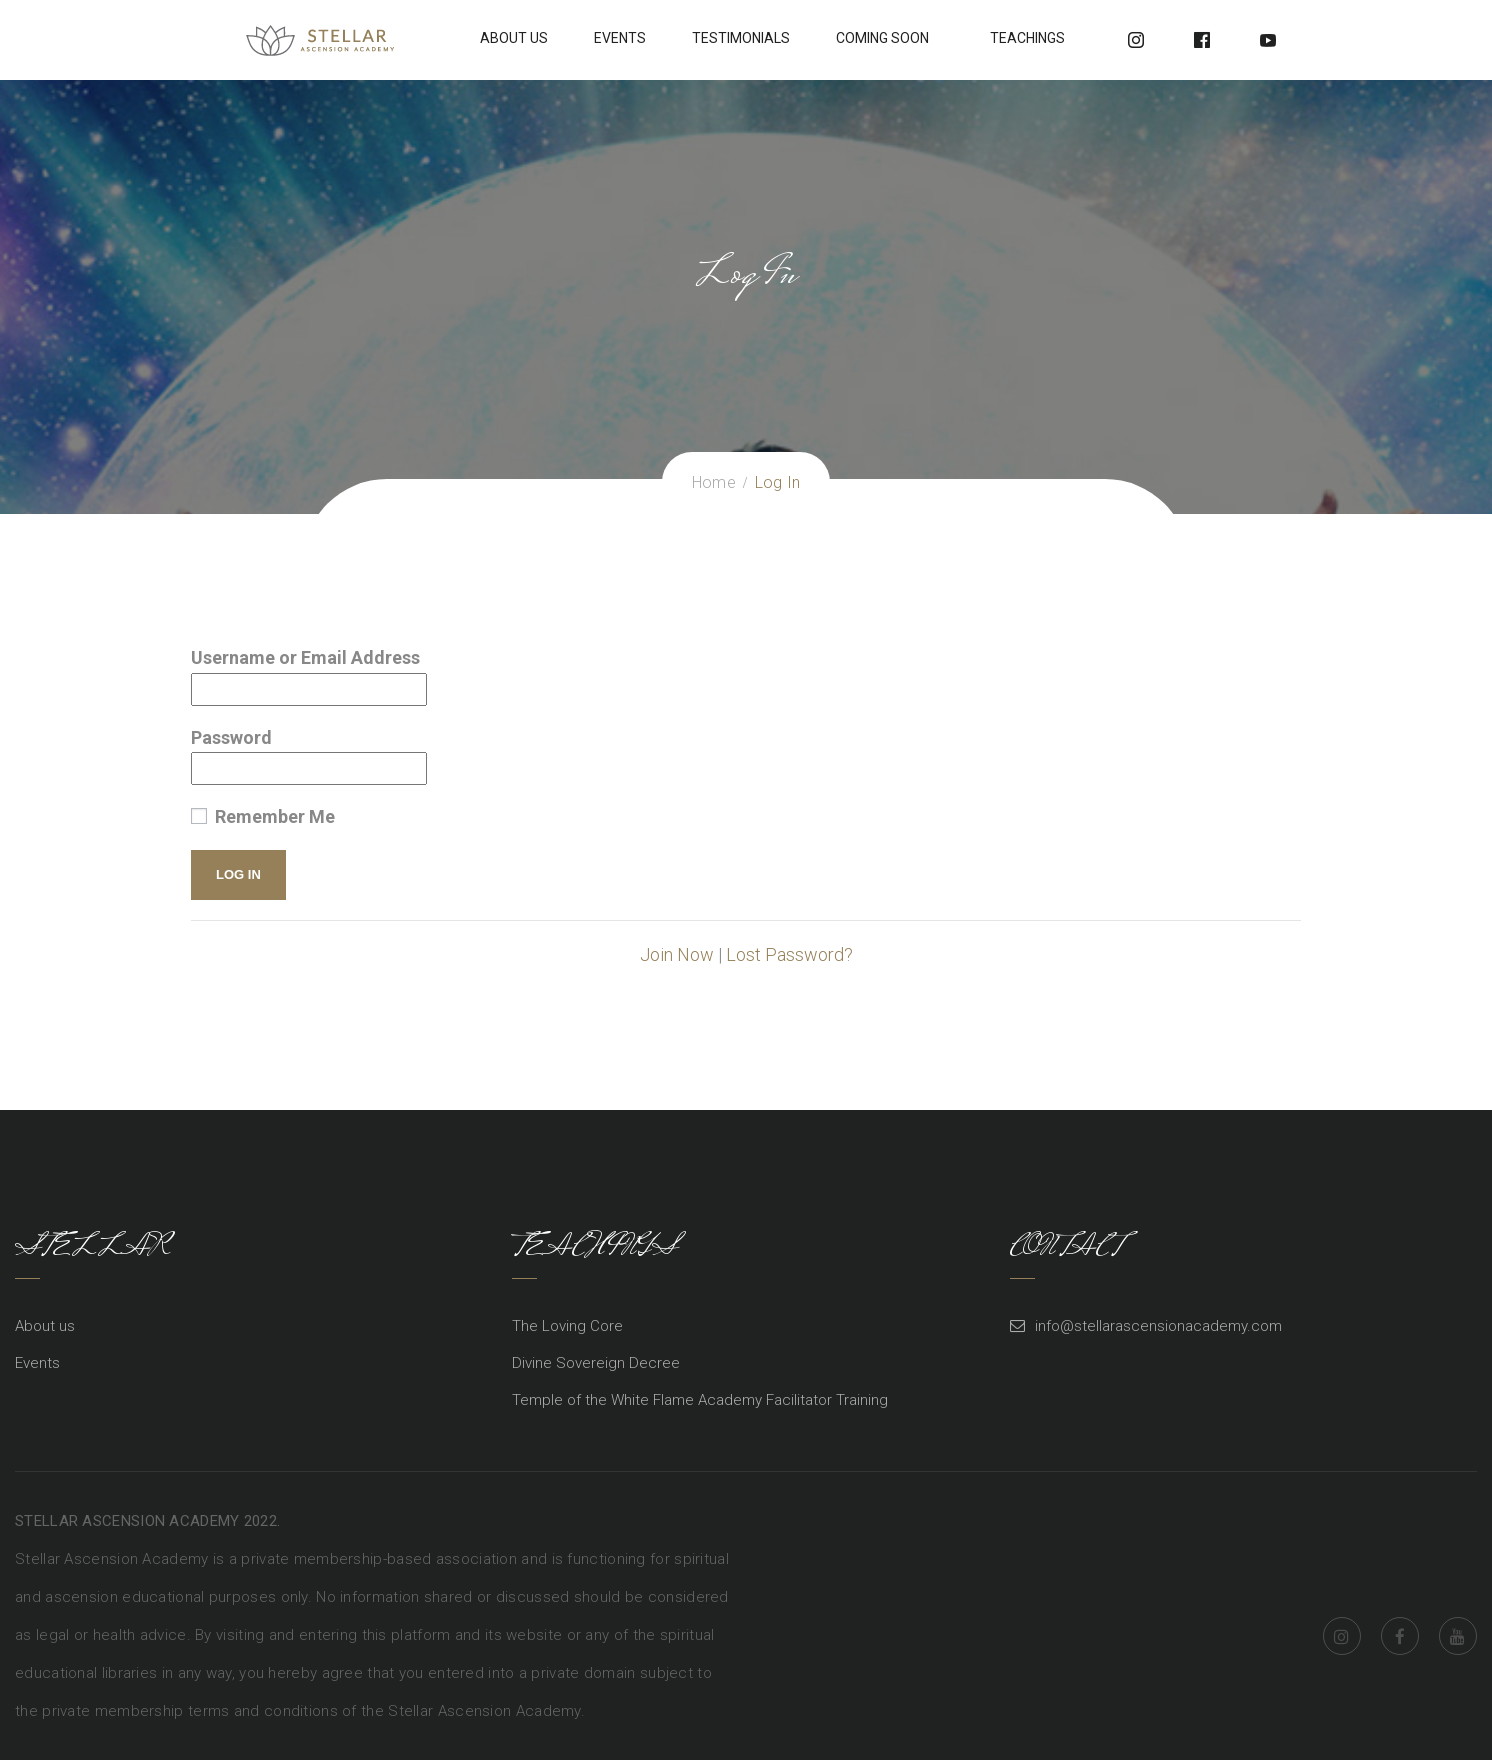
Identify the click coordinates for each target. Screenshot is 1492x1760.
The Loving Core (567, 1326)
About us (45, 1326)
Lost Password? (789, 954)
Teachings (1027, 38)
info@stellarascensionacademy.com (1158, 1326)
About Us (514, 38)
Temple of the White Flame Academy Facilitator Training (700, 1400)
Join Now (677, 954)
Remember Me (263, 816)
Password (231, 737)
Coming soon (882, 38)
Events (620, 38)
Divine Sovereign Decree (596, 1363)
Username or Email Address (305, 657)
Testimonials (741, 38)
